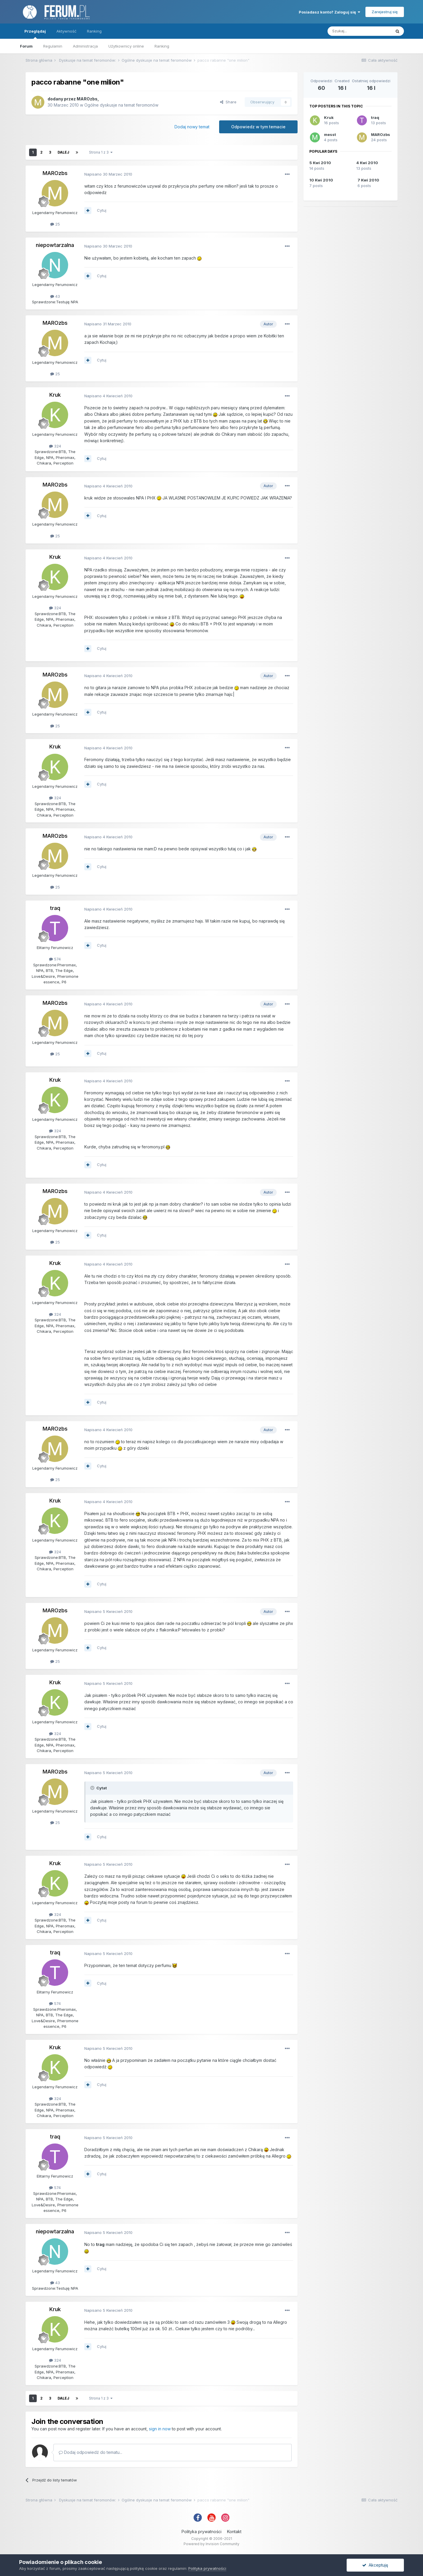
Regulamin (52, 46)
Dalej (63, 152)
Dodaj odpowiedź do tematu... (90, 2452)
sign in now (160, 2428)
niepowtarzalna (55, 245)
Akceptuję (375, 2564)
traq (55, 908)
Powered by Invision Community (211, 2544)
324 (55, 446)
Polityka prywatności (201, 2531)
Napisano (108, 174)
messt (330, 134)
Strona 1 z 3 (101, 152)
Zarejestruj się (385, 11)
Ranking (162, 46)
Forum (26, 46)
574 (55, 959)
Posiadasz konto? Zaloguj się (329, 12)
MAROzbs (87, 98)
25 (55, 224)
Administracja (85, 46)
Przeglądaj (35, 34)
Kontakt (234, 2531)
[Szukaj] (359, 31)
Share (228, 102)
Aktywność (66, 31)
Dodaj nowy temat (191, 126)
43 (55, 296)
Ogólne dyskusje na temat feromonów (121, 104)
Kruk (55, 395)
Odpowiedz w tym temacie (258, 126)
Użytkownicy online (126, 46)
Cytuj (101, 210)
